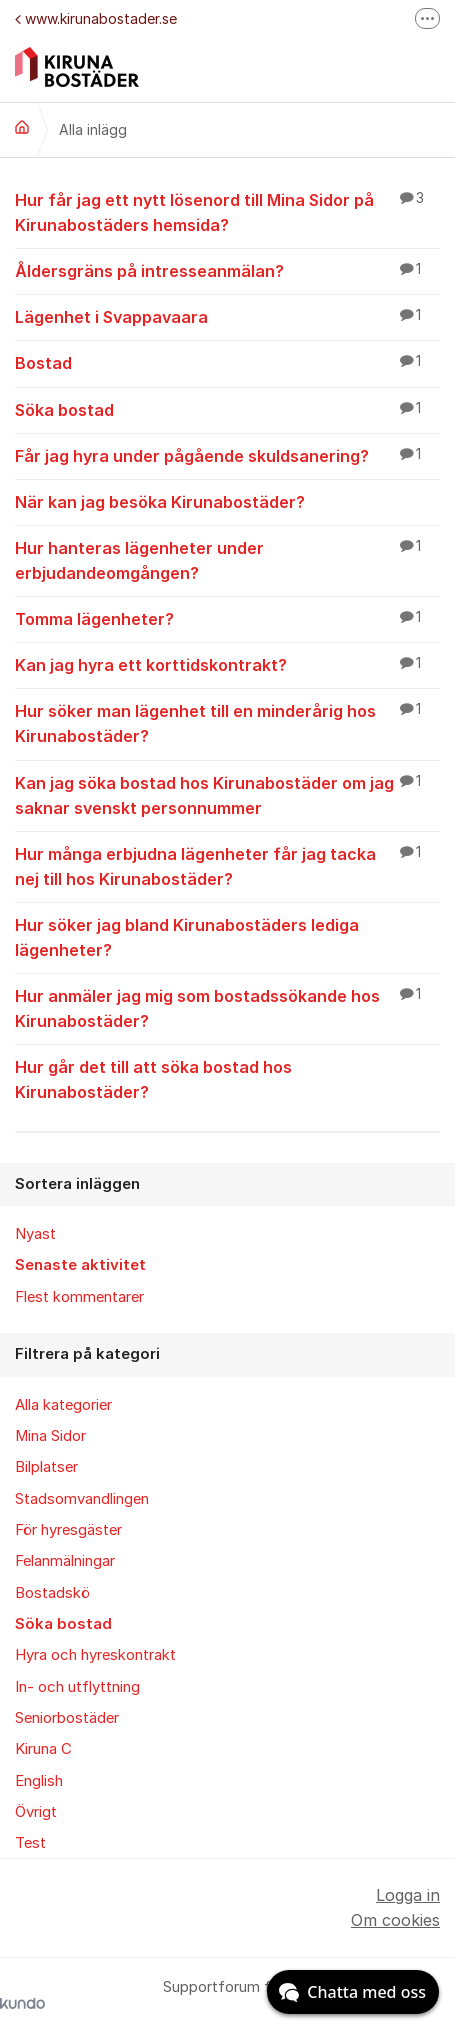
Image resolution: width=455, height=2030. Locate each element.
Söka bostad (227, 409)
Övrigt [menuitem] (36, 1812)
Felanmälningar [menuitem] (65, 1561)
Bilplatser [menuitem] (46, 1467)
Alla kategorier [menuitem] (63, 1405)
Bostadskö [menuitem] (52, 1593)
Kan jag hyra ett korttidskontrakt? (227, 664)
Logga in (408, 1895)
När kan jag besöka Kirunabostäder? (227, 501)
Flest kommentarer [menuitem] (79, 1297)
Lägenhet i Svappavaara (227, 316)
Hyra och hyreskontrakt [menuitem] (95, 1655)
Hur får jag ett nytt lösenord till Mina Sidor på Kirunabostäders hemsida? (227, 211)
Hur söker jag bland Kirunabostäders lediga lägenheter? (227, 936)
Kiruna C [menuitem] (43, 1749)
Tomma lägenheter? (227, 618)
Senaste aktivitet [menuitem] (80, 1265)
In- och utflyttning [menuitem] (77, 1687)
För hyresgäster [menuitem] (68, 1530)
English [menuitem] (39, 1781)
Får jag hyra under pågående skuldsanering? (227, 455)
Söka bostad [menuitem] (63, 1624)
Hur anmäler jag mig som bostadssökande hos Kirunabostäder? (227, 1007)
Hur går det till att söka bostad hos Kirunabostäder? (227, 1078)
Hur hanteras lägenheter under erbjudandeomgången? (227, 559)
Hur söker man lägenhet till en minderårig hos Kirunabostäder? (227, 722)
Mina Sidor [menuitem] (50, 1436)
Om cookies (395, 1920)
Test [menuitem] (30, 1843)
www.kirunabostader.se (96, 18)
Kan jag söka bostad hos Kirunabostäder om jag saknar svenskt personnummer (227, 794)
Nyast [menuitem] (35, 1234)
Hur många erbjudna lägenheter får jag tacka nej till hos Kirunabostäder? (227, 865)
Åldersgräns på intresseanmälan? (227, 270)
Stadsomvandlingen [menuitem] (82, 1499)
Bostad (227, 362)
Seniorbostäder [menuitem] (67, 1718)
